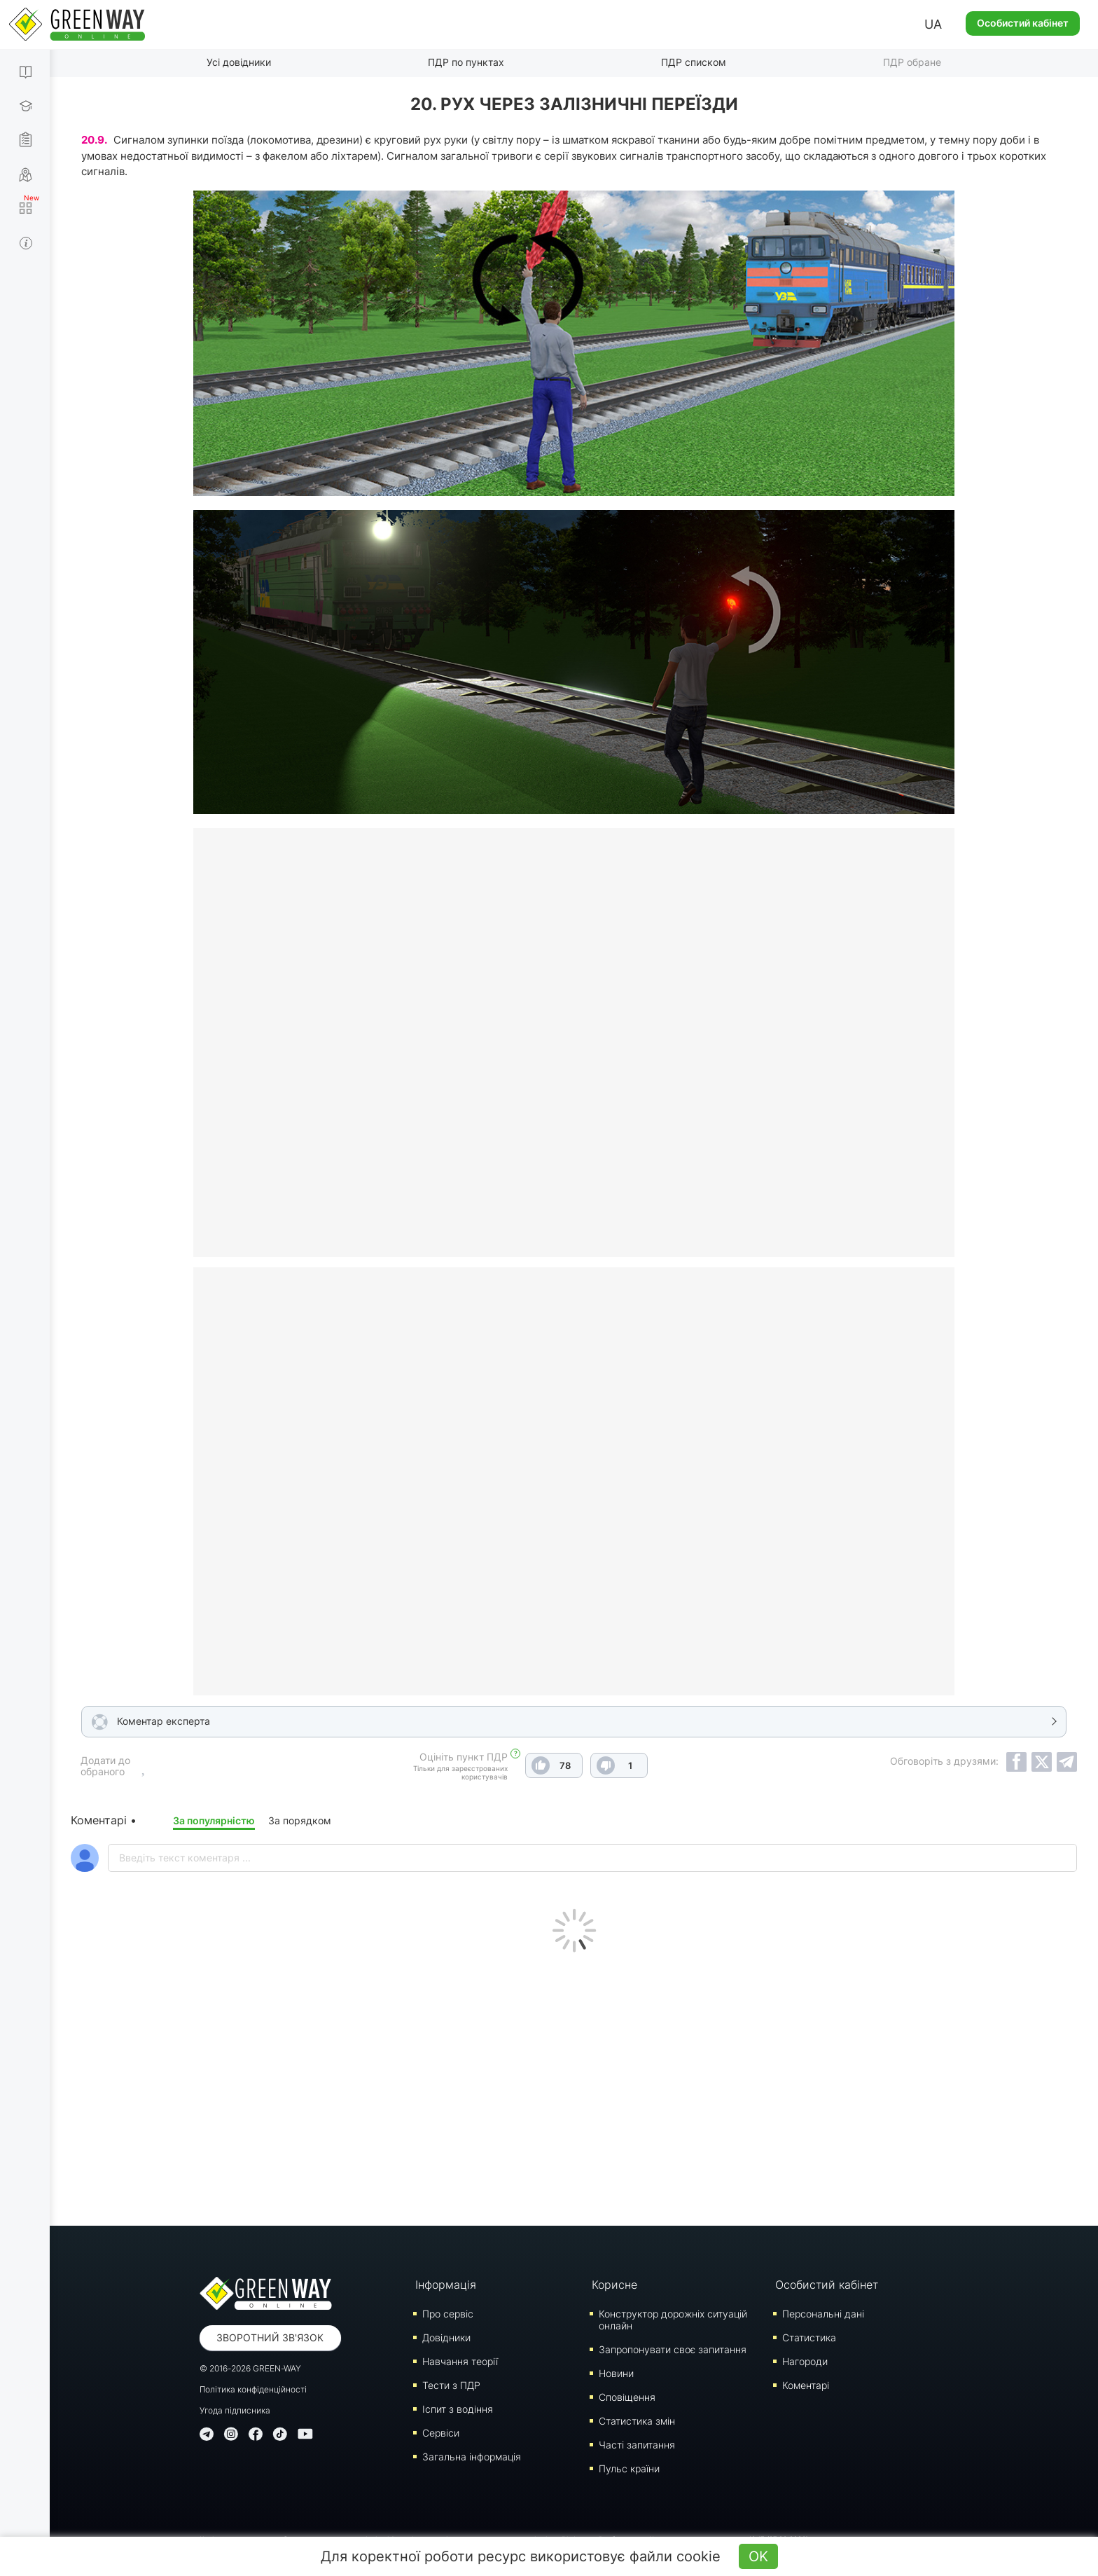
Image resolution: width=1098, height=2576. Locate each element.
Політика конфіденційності (253, 2389)
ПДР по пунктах (466, 62)
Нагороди (805, 2361)
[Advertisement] (574, 2086)
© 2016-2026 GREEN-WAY (250, 2368)
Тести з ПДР (451, 2385)
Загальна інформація (471, 2457)
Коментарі (805, 2385)
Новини (616, 2373)
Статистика (809, 2337)
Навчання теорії (460, 2361)
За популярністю (214, 1820)
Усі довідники (239, 62)
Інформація (445, 2285)
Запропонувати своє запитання (672, 2349)
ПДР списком (693, 62)
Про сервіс (447, 2314)
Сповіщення (627, 2397)
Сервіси (440, 2433)
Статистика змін (637, 2421)
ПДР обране (912, 62)
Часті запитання (637, 2445)
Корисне (614, 2285)
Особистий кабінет (1023, 23)
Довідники (446, 2337)
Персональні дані (823, 2314)
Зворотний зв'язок (270, 2337)
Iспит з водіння (457, 2409)
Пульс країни (629, 2468)
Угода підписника (235, 2410)
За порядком (299, 1820)
